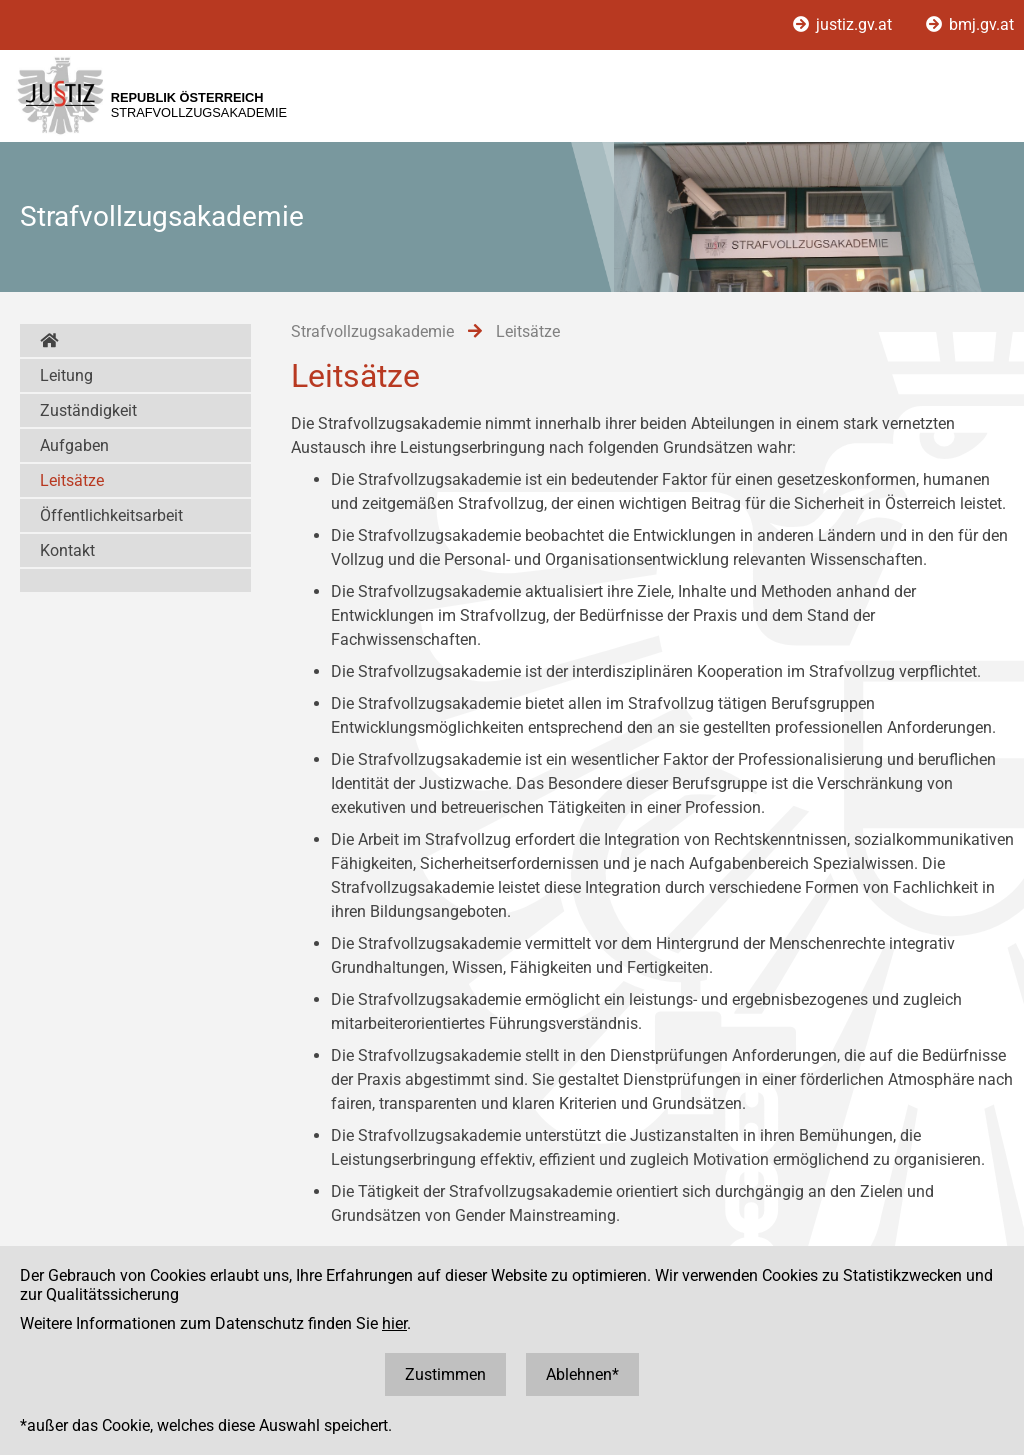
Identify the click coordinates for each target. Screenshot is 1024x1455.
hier (394, 1323)
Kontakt (67, 550)
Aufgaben (74, 445)
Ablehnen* (582, 1374)
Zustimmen (445, 1374)
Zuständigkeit (88, 410)
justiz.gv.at (844, 24)
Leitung (66, 375)
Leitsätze (72, 480)
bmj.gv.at (970, 24)
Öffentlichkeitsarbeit (111, 515)
